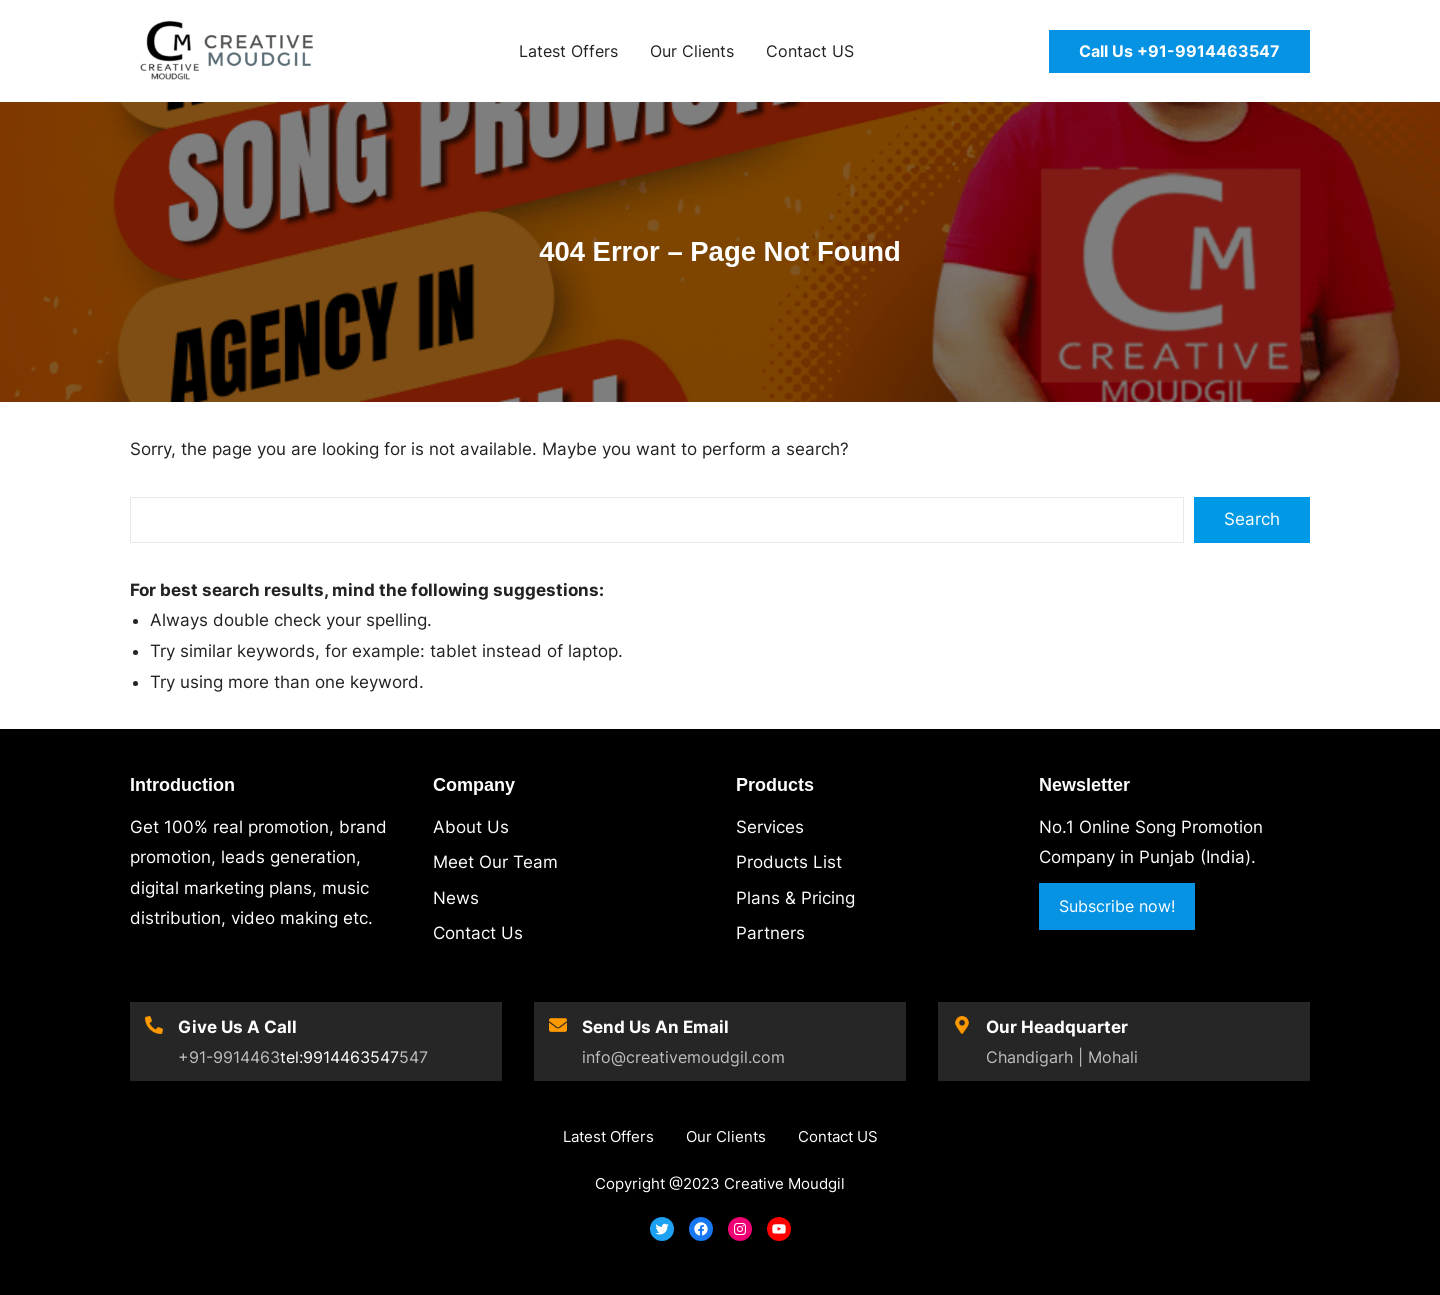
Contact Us (478, 933)
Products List (789, 862)
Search (1252, 519)
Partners (770, 933)
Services (770, 827)
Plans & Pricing (795, 898)
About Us (471, 827)
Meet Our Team (495, 862)
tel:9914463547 (339, 1057)
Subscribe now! (1117, 906)
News (456, 898)
